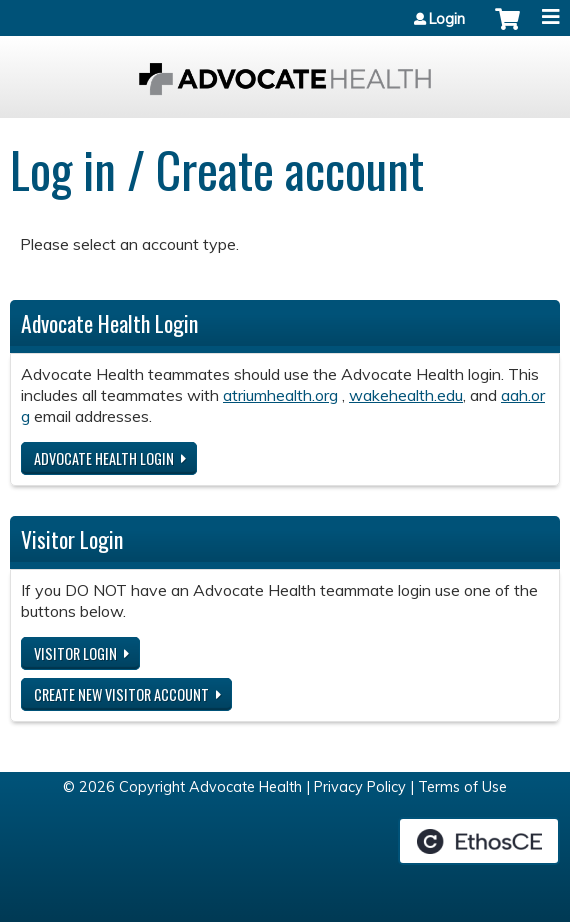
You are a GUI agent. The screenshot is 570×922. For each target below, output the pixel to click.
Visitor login (75, 653)
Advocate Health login (104, 458)
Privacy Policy (360, 787)
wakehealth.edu (406, 395)
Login (447, 19)
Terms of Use (462, 787)
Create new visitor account (121, 694)
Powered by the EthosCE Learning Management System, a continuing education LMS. (479, 841)
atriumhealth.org (280, 395)
